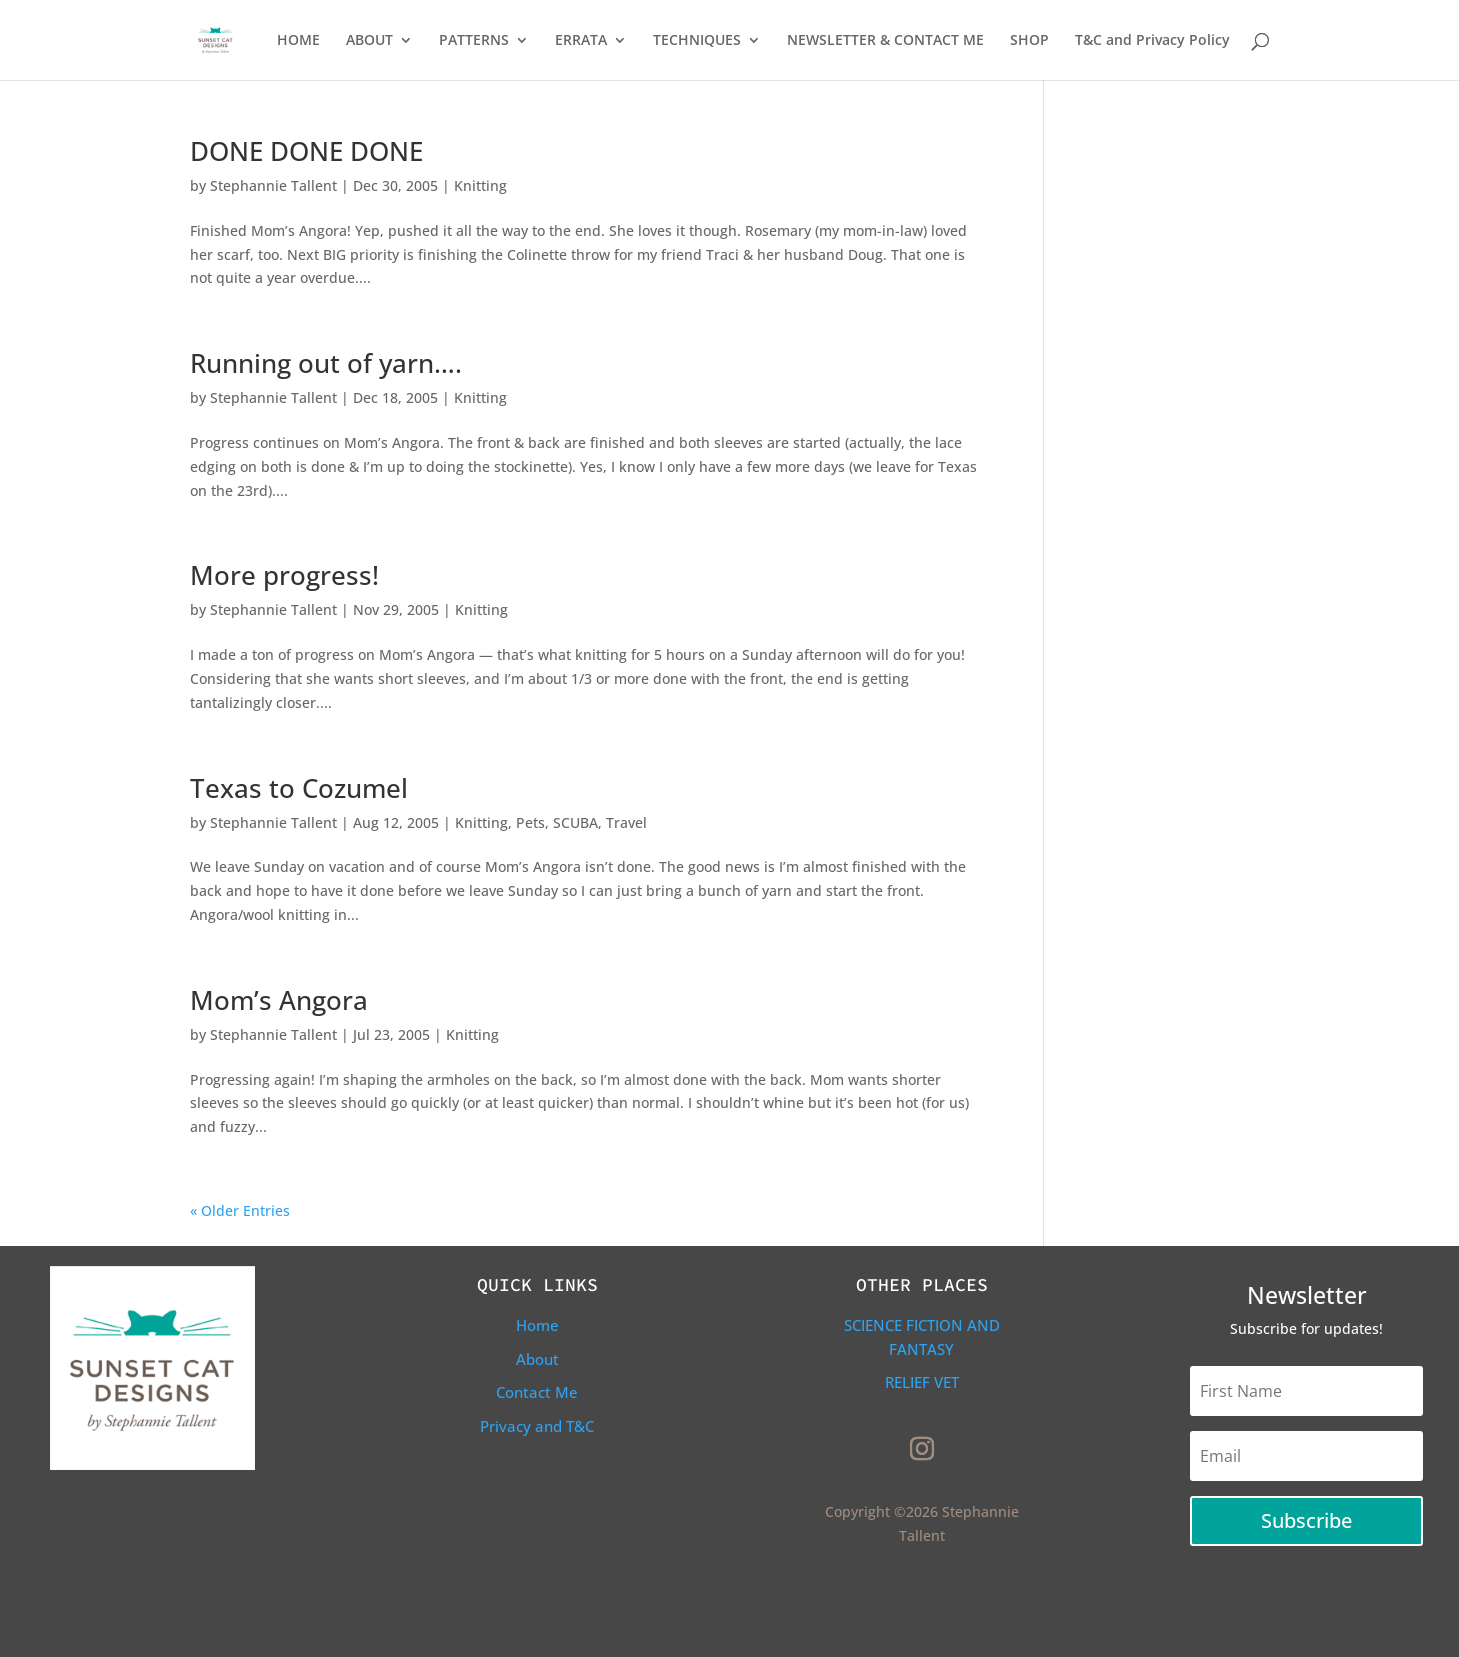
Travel (626, 822)
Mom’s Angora (279, 1000)
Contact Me (537, 1392)
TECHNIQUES (697, 41)
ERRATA (581, 41)
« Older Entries (240, 1210)
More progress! (284, 575)
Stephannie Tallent (273, 185)
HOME (298, 41)
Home (537, 1325)
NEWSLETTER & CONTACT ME (885, 41)
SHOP (1029, 41)
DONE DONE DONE (306, 151)
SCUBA (575, 822)
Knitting (480, 185)
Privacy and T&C (537, 1426)
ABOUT (369, 41)
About (537, 1359)
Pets (530, 822)
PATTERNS (474, 41)
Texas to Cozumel (299, 788)
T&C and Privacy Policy (1152, 41)
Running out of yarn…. (326, 363)
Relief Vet (922, 1382)
